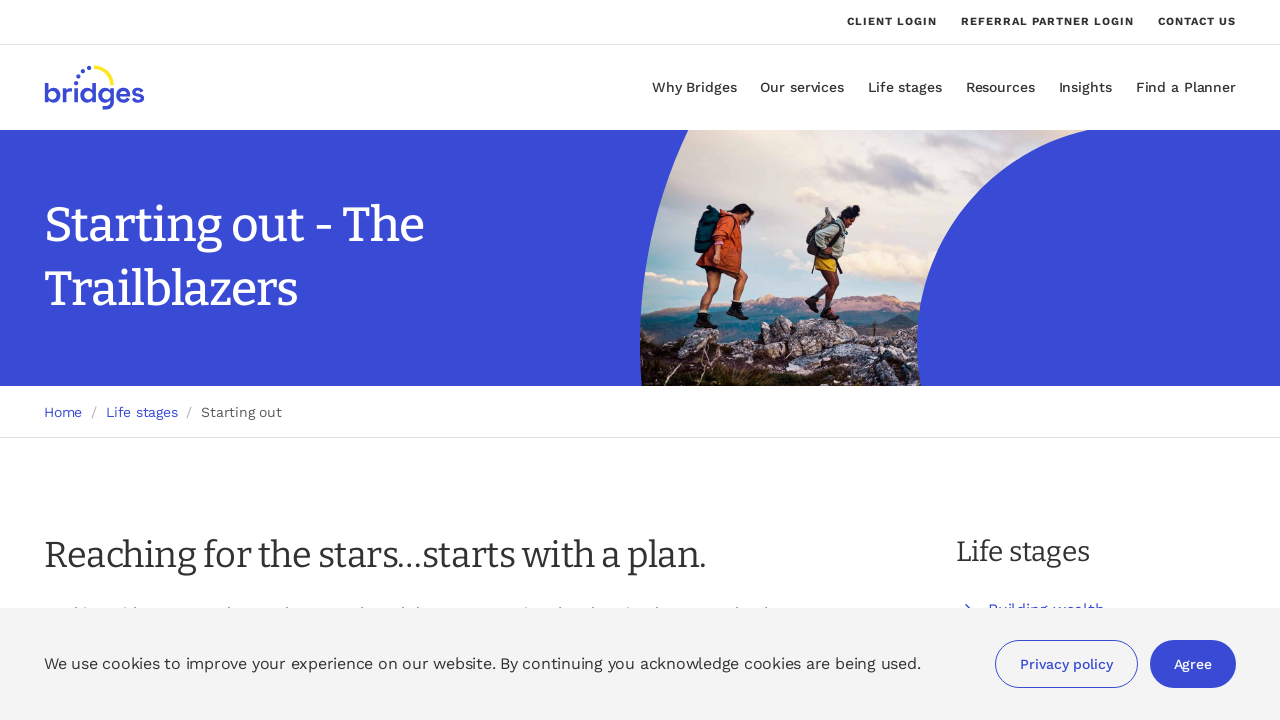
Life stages (905, 87)
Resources (1000, 87)
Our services (802, 87)
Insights (1085, 87)
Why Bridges (694, 87)
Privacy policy (1066, 664)
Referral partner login (1047, 22)
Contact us (1197, 21)
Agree (1193, 664)
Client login (892, 22)
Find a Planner (1186, 87)
